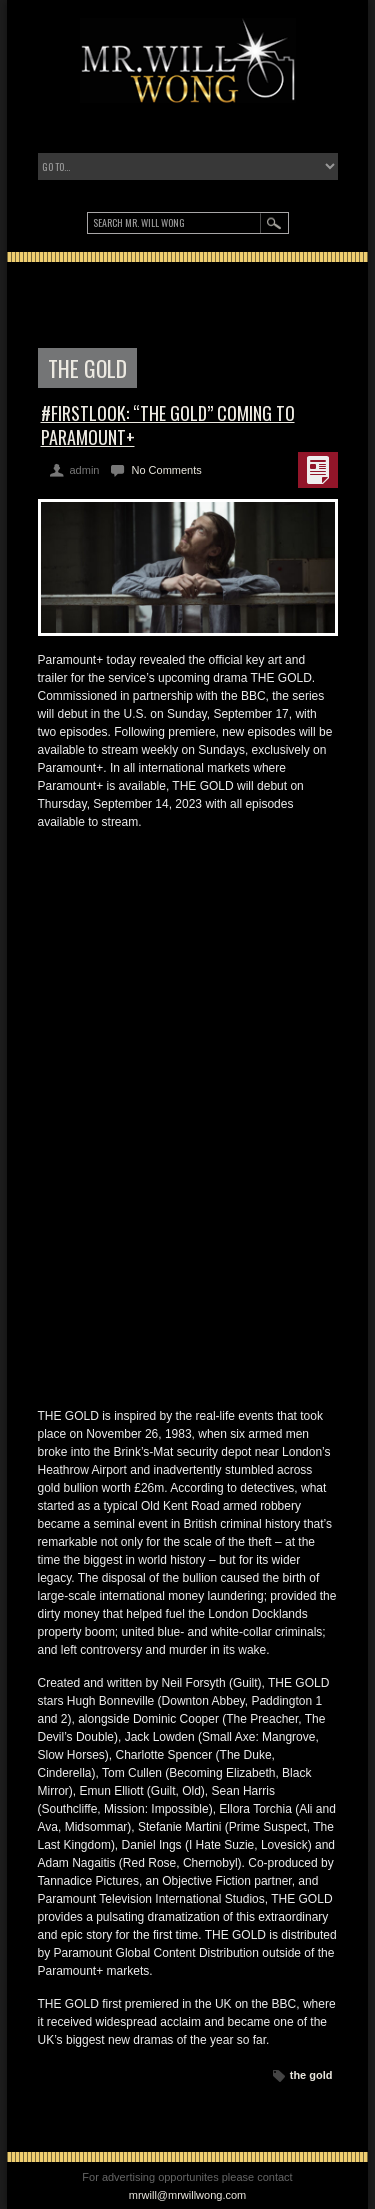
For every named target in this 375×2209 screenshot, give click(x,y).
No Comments (166, 470)
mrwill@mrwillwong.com (188, 2195)
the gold (311, 2075)
